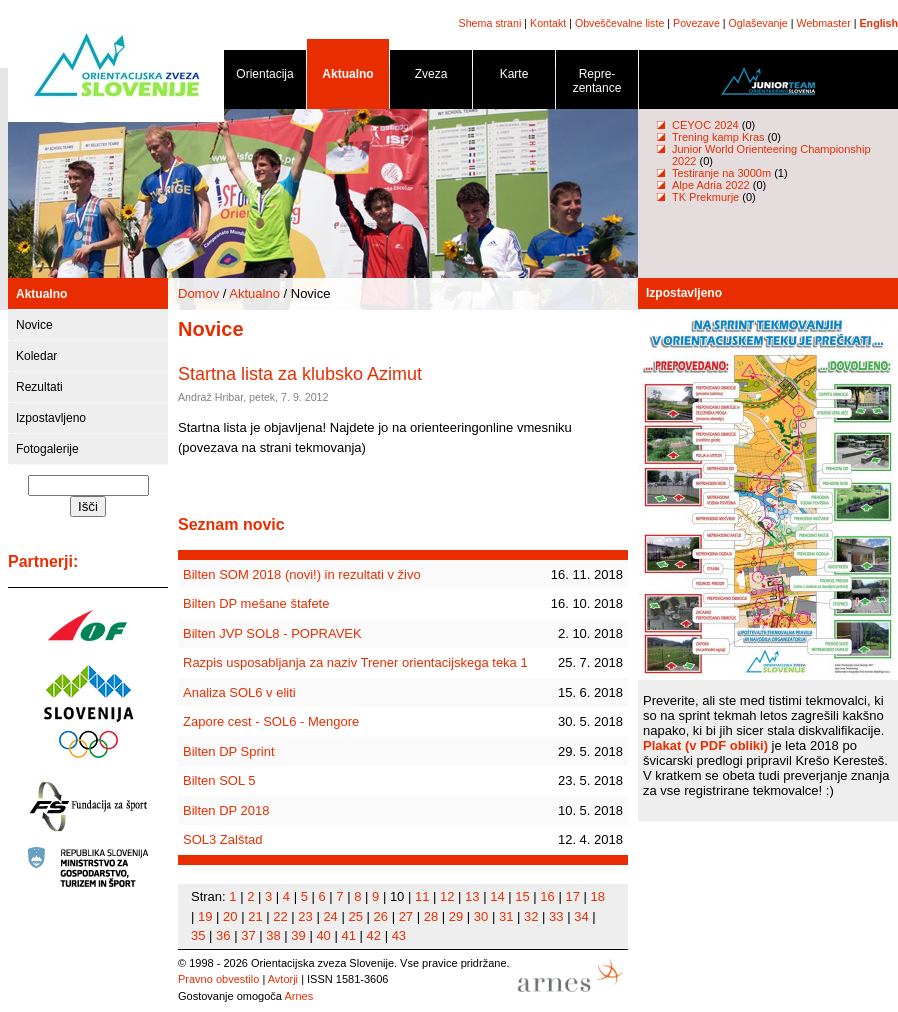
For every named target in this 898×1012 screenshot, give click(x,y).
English (879, 23)
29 (456, 916)
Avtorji (283, 979)
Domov (198, 293)
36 (223, 935)
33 (556, 916)
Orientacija (265, 77)
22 (280, 916)
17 (572, 896)
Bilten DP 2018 (226, 810)
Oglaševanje (758, 23)
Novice (34, 325)
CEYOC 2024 (705, 125)
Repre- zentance (597, 84)
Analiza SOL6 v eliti (239, 692)
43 (399, 935)
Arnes (298, 996)
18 (598, 896)
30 (481, 916)
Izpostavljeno (51, 418)
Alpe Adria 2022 (711, 185)
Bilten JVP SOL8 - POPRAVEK (272, 633)
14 (497, 896)
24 (330, 916)
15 (522, 896)
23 (305, 916)
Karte (514, 77)
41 (348, 935)
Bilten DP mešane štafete (256, 603)
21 (255, 916)
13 (472, 896)
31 (506, 916)
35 (198, 935)
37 (248, 935)
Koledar (36, 356)
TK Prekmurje (705, 197)
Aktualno (348, 77)
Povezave (696, 23)
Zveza (431, 77)
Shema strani (490, 23)
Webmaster (824, 23)
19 (205, 916)
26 (381, 916)
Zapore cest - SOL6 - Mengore (271, 721)
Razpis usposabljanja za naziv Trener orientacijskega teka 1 (355, 662)
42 (374, 935)
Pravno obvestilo (218, 979)
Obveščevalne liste (619, 23)
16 (547, 896)
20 (230, 916)
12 (447, 896)
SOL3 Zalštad (223, 839)
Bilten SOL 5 (219, 780)
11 (422, 896)
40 (323, 935)
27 (406, 916)
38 (273, 935)
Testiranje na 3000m (723, 173)
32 (531, 916)
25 (355, 916)
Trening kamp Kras (718, 137)
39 (298, 935)
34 (581, 916)
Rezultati (39, 387)
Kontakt (548, 23)
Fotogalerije (47, 449)
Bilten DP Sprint (229, 751)
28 (431, 916)
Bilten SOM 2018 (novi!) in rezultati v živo (302, 574)
